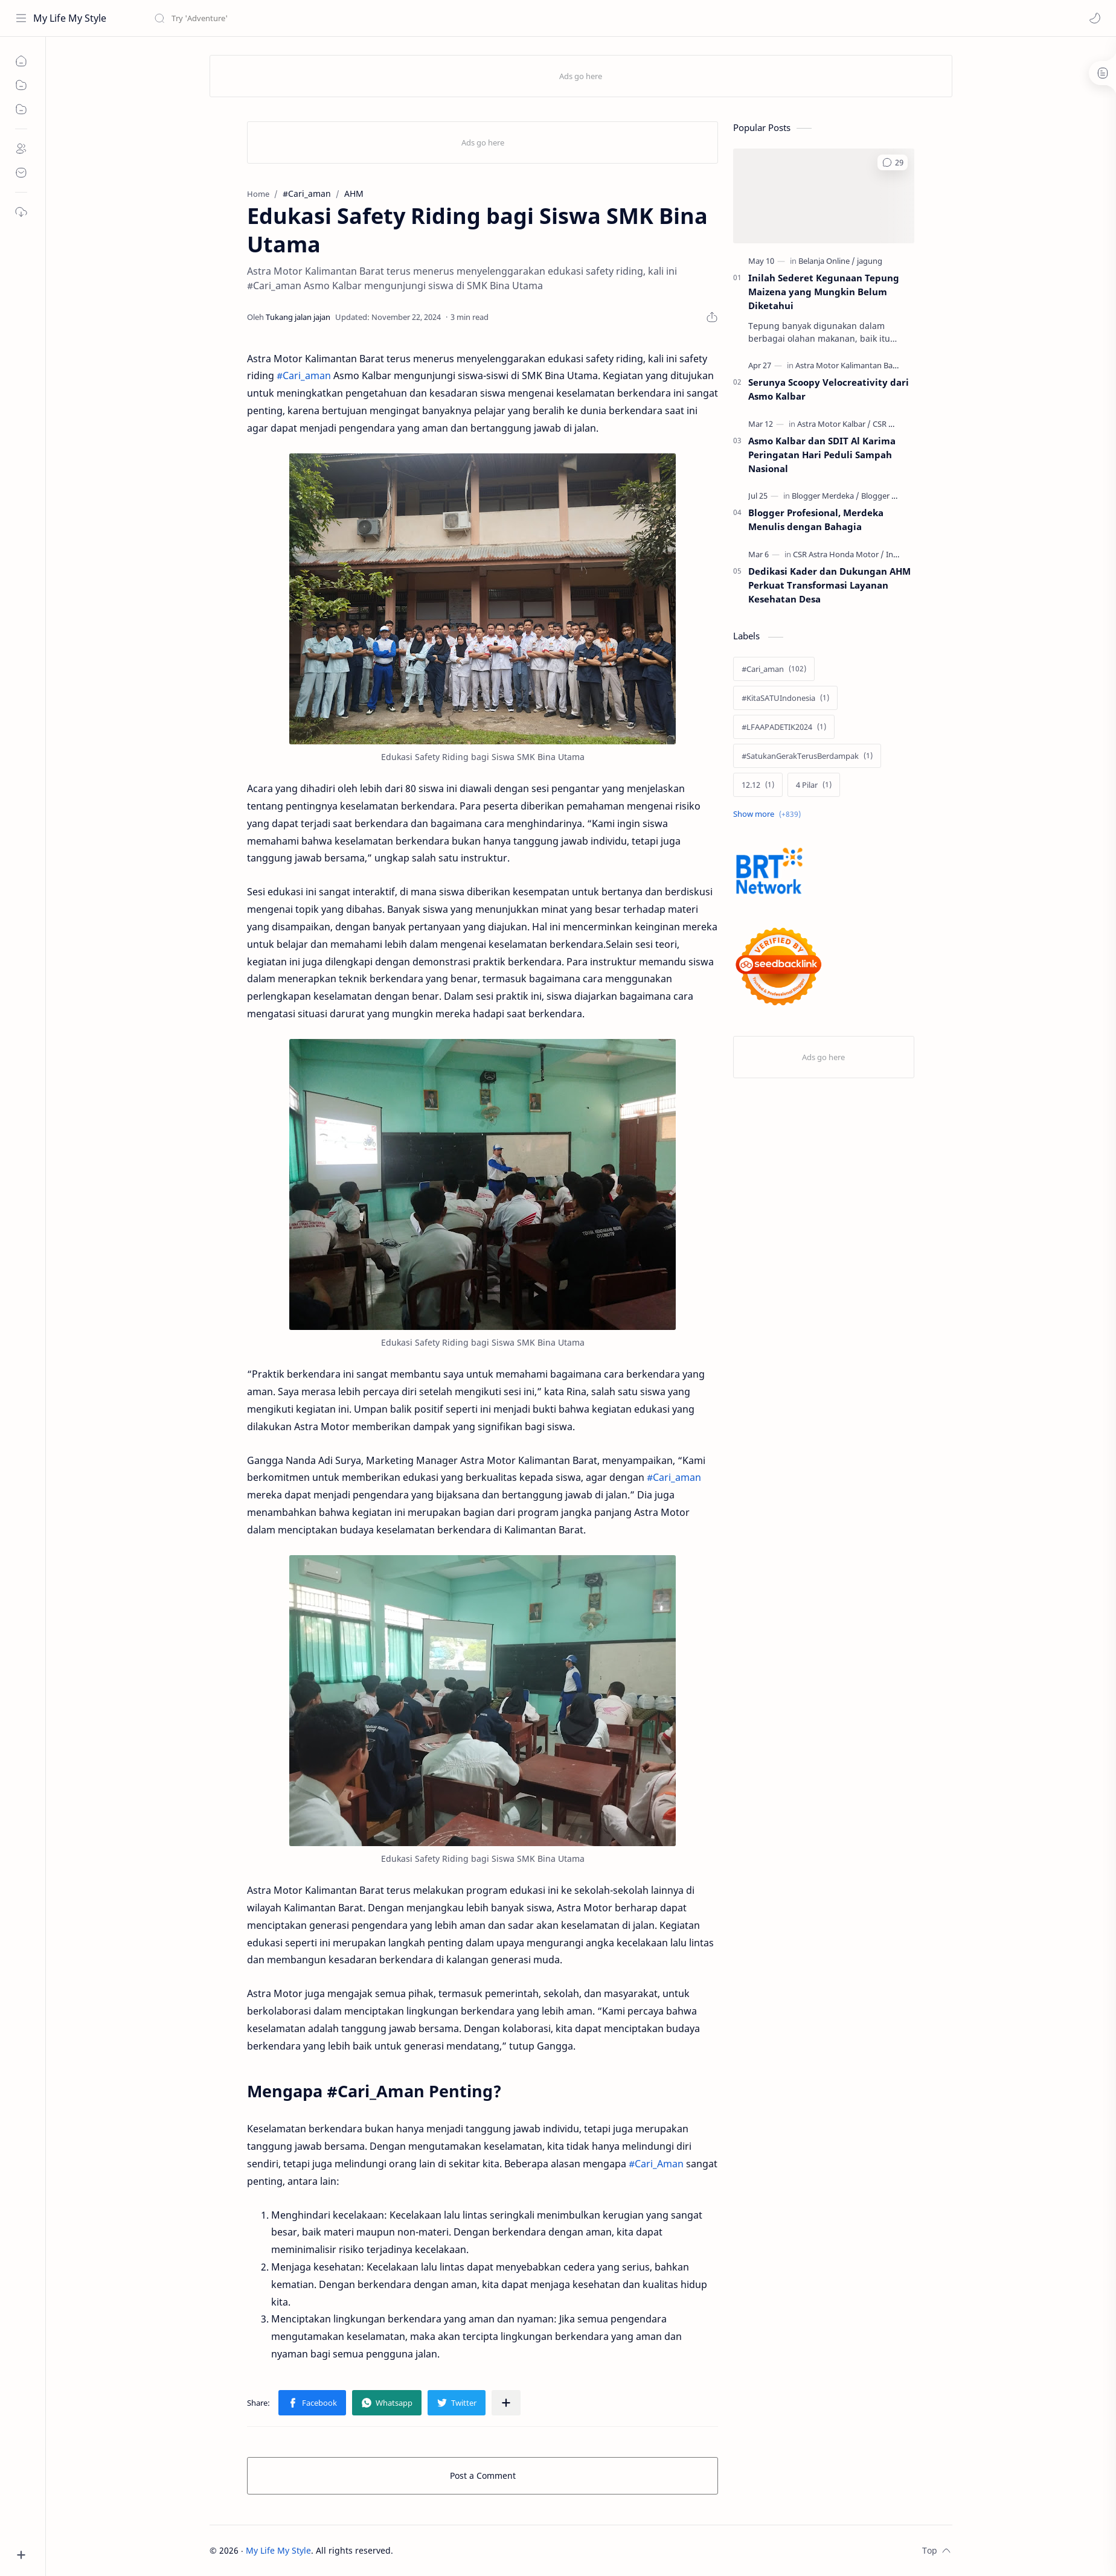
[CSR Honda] (893, 423)
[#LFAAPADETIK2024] (784, 727)
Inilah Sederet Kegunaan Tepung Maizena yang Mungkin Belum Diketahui (823, 292)
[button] (1095, 18)
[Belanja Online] (826, 260)
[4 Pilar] (813, 785)
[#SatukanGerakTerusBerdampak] (807, 756)
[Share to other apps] (506, 2402)
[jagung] (869, 260)
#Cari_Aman (656, 2163)
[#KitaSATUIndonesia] (785, 698)
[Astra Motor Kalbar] (834, 423)
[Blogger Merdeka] (825, 495)
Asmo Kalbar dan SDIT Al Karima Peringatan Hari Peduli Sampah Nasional (822, 455)
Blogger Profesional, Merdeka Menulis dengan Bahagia (816, 519)
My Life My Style (69, 18)
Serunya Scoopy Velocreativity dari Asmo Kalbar (828, 389)
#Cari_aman (304, 375)
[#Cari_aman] (774, 669)
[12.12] (758, 785)
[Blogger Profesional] (896, 495)
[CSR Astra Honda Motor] (838, 554)
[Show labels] (769, 814)
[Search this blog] (250, 18)
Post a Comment (483, 2475)
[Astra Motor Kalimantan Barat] (851, 365)
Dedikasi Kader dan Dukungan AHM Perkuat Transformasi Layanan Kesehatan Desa (829, 585)
